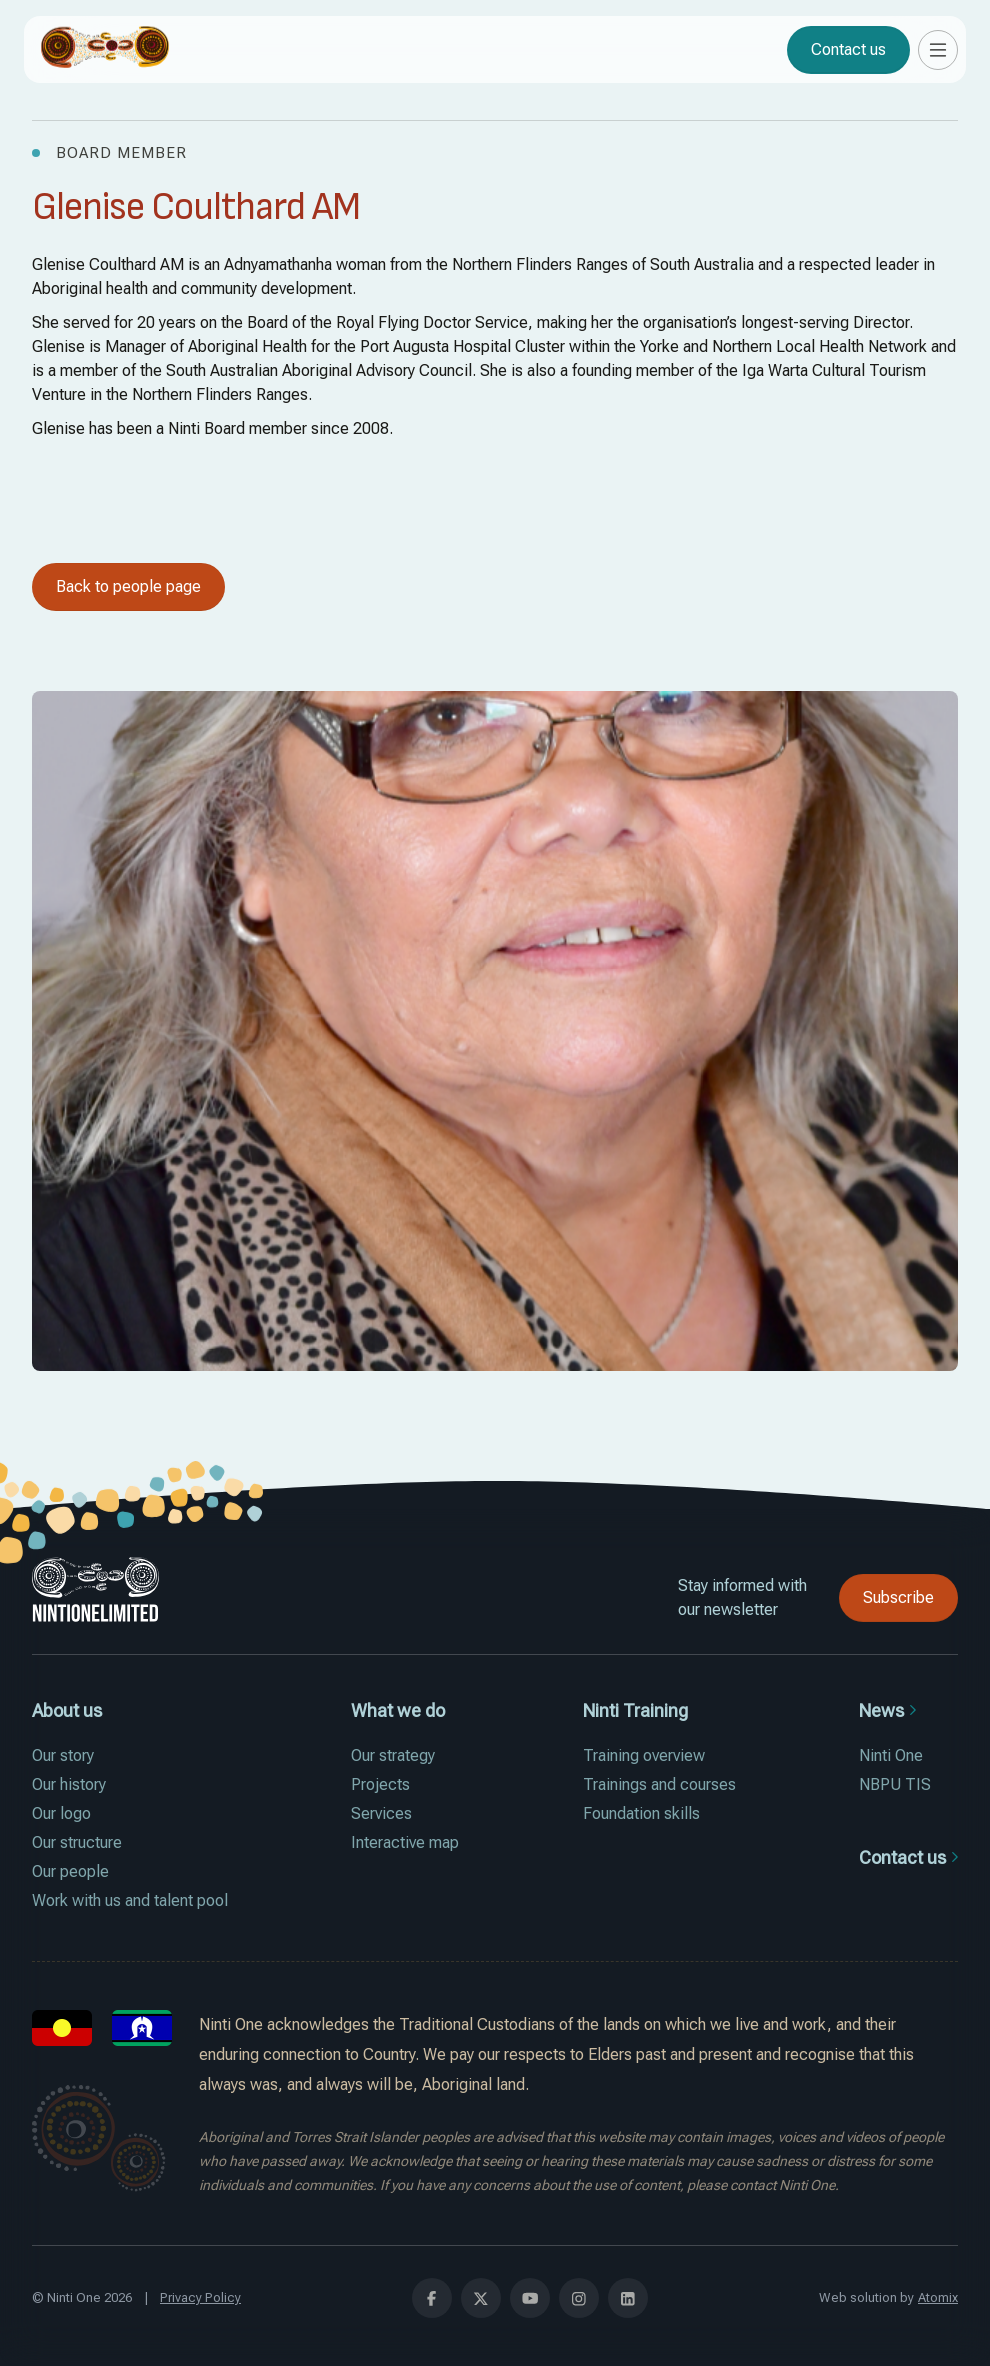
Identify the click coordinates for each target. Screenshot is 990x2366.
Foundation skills (641, 1813)
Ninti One (891, 1755)
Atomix (938, 2297)
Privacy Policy (200, 2297)
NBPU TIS (895, 1784)
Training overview (644, 1755)
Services (381, 1813)
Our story (63, 1755)
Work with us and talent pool (130, 1900)
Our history (69, 1784)
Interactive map (405, 1842)
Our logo (61, 1813)
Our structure (77, 1842)
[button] (938, 50)
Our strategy (393, 1755)
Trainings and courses (659, 1784)
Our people (70, 1871)
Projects (380, 1784)
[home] (105, 49)
